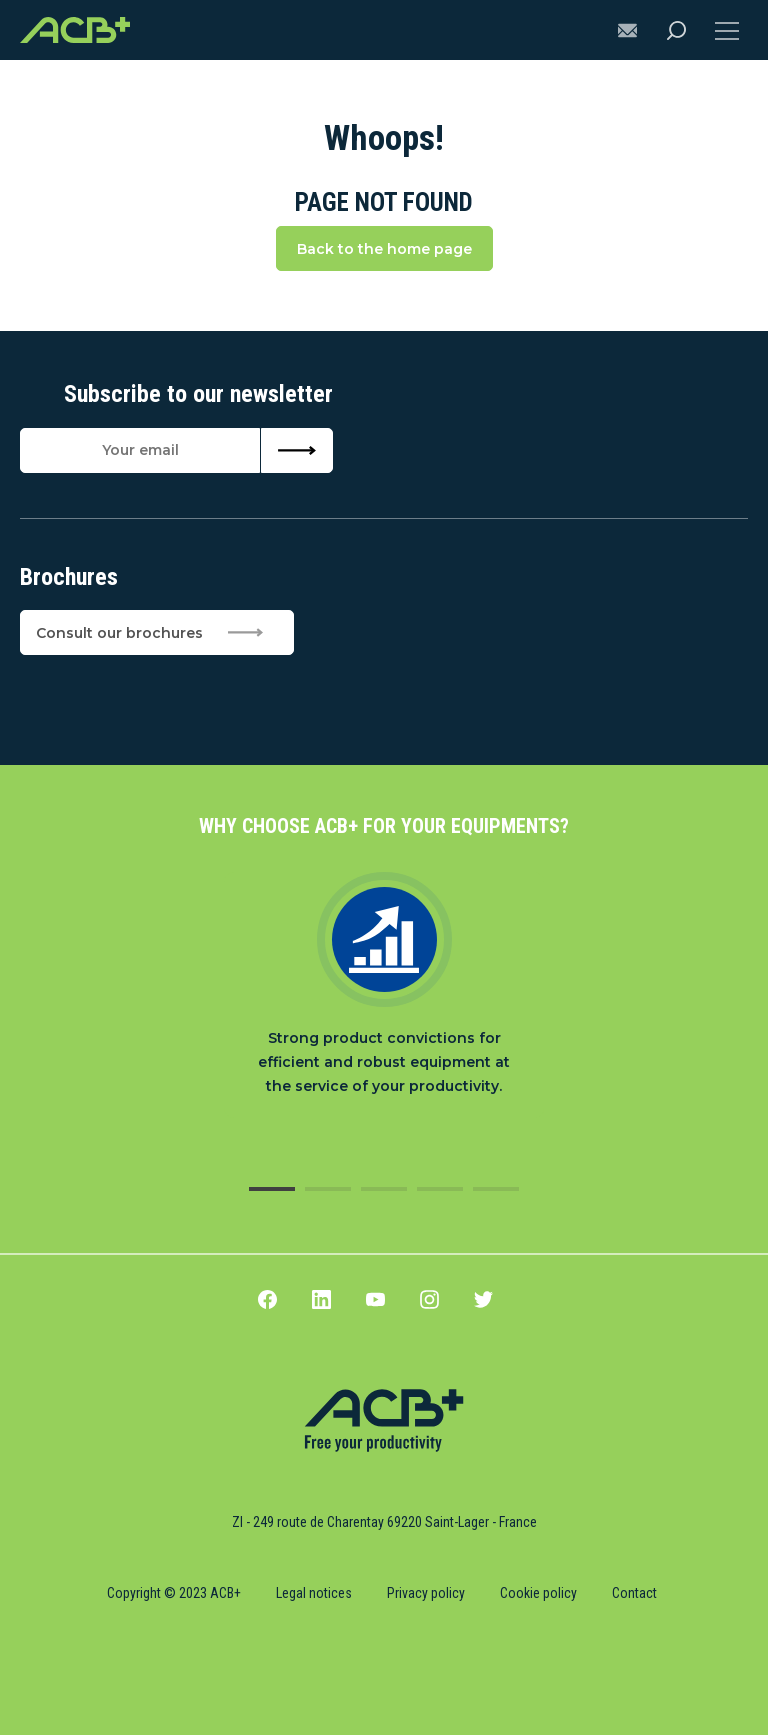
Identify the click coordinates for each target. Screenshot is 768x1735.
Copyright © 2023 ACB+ (174, 1593)
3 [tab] (384, 1189)
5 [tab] (496, 1189)
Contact (634, 1593)
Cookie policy (538, 1593)
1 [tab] (272, 1189)
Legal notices (314, 1593)
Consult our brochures (149, 632)
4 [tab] (440, 1189)
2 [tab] (328, 1189)
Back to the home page (384, 249)
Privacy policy (426, 1593)
